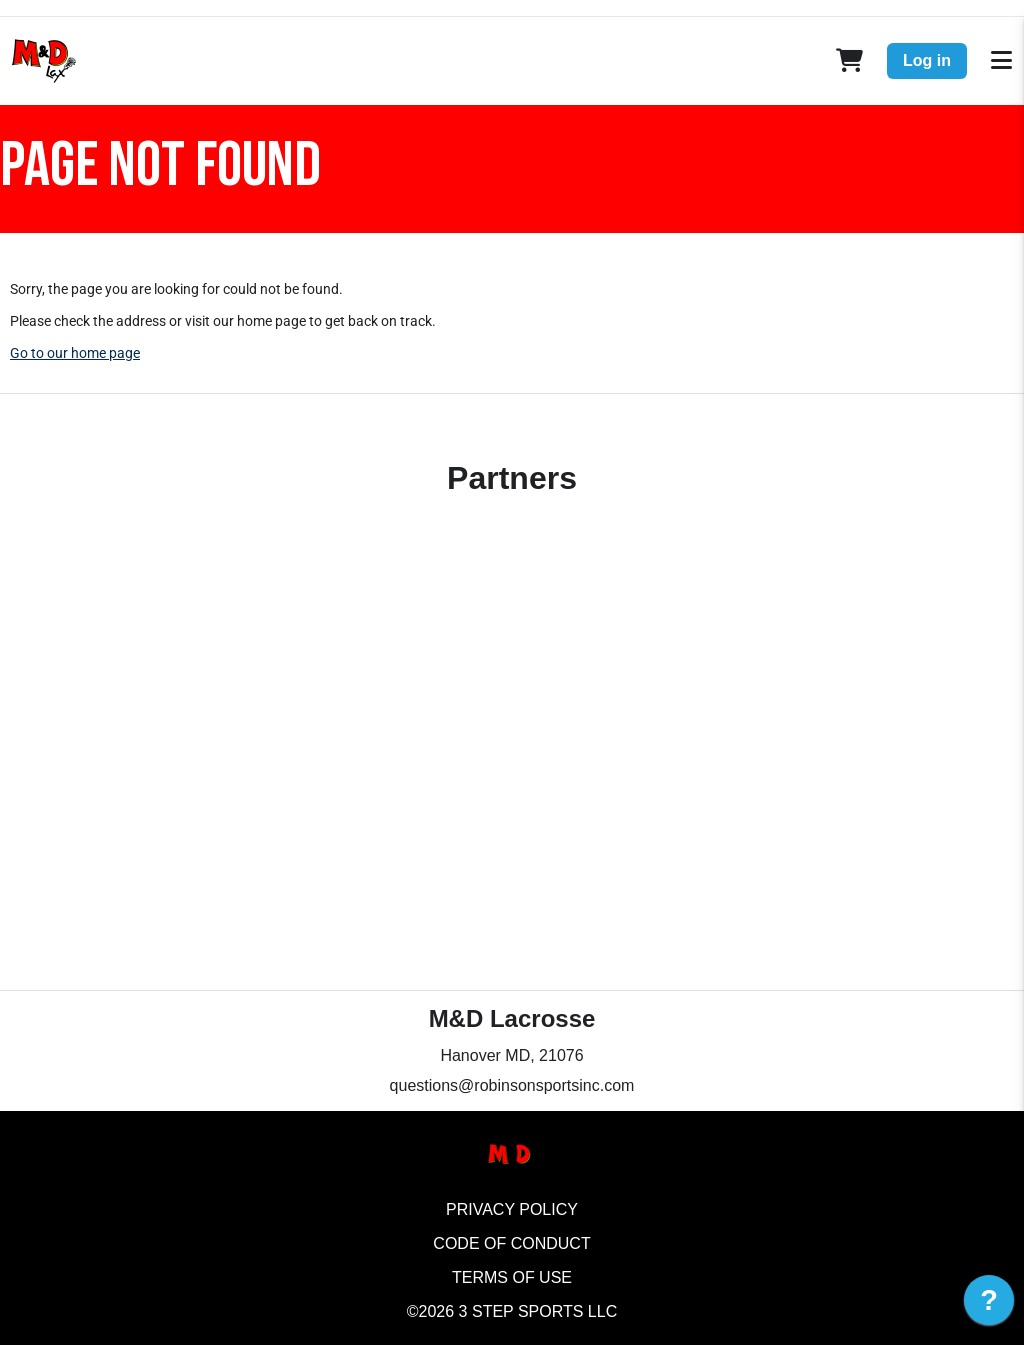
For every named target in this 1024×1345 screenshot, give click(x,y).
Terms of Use (512, 1277)
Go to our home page (75, 353)
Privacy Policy (512, 1209)
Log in (927, 60)
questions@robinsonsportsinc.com (512, 1085)
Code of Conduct (511, 1243)
